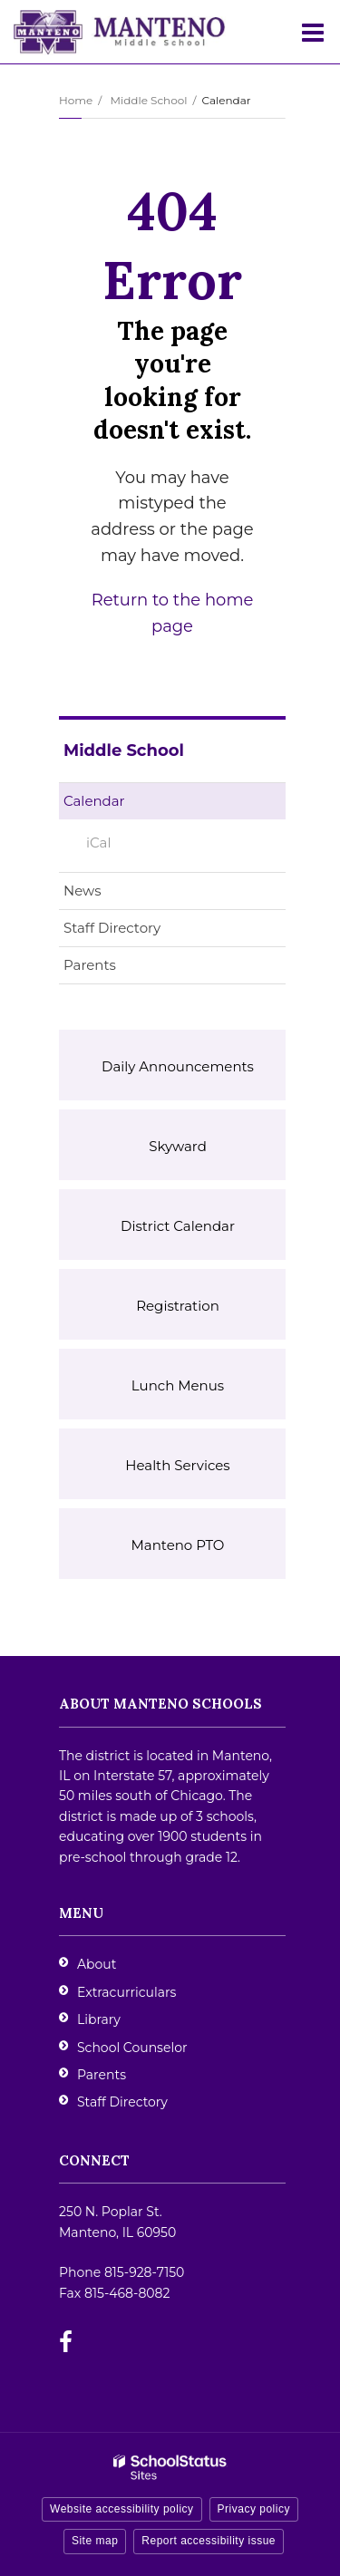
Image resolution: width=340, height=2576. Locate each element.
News (82, 890)
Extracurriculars (126, 1992)
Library (99, 2019)
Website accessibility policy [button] (122, 2509)
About (96, 1964)
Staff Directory (111, 927)
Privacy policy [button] (254, 2509)
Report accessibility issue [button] (208, 2540)
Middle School (148, 100)
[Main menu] (313, 31)
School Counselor (132, 2047)
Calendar (94, 800)
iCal (98, 842)
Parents (89, 964)
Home (75, 100)
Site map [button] (95, 2540)
